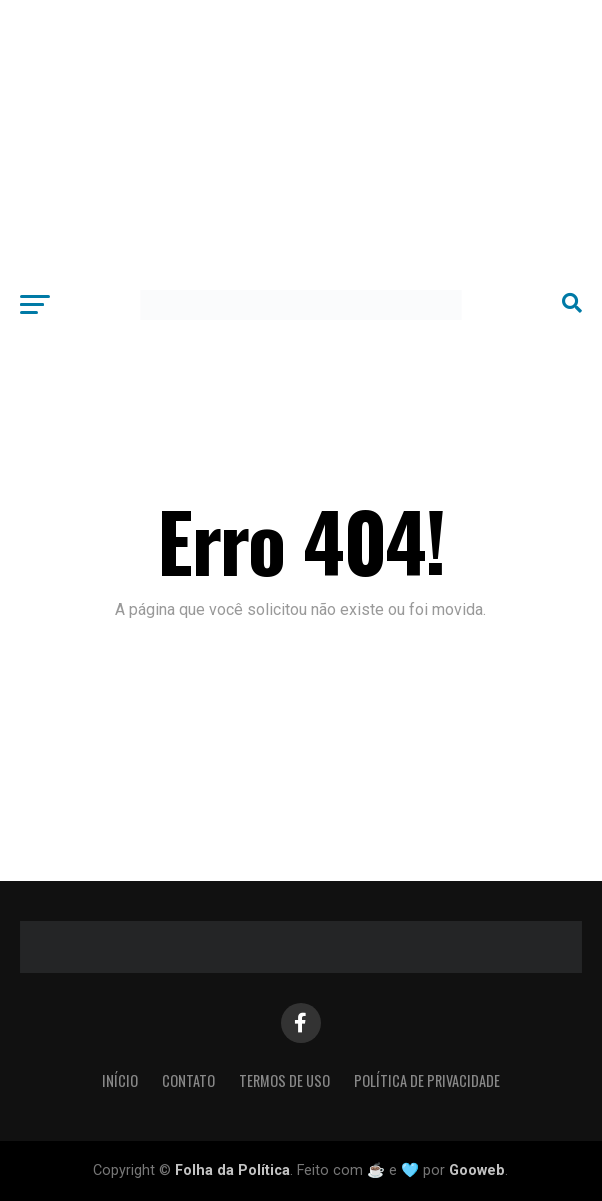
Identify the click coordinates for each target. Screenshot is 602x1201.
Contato (188, 1080)
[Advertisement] (301, 140)
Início (120, 1080)
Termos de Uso (284, 1080)
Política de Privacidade (427, 1080)
